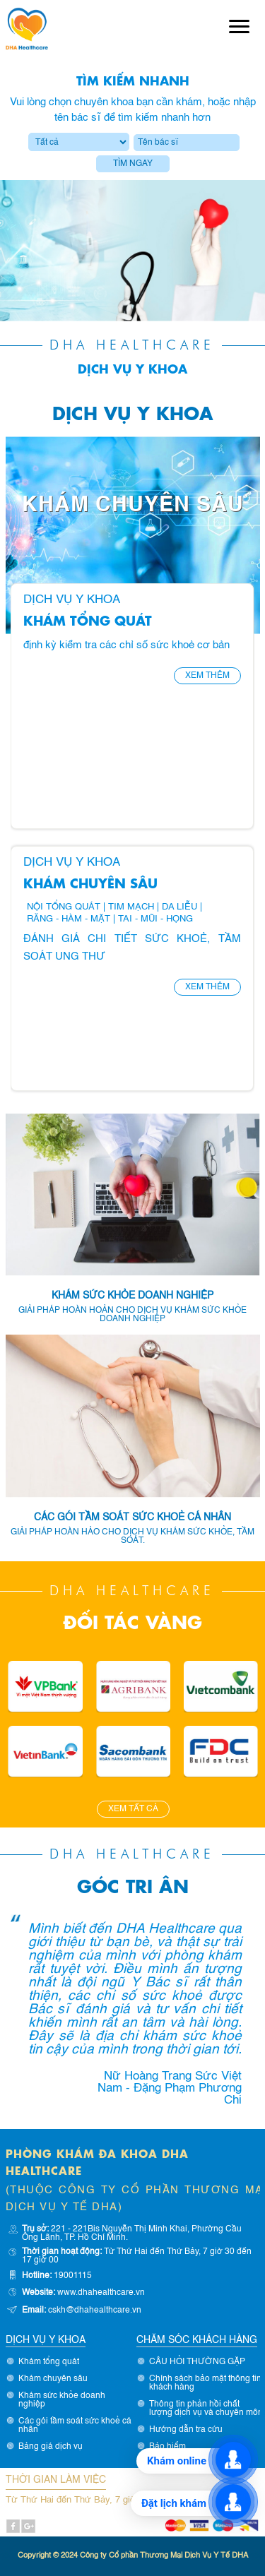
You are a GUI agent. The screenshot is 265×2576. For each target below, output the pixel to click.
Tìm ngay (133, 164)
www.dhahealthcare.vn (101, 2293)
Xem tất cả (133, 1809)
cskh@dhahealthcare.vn (94, 2310)
